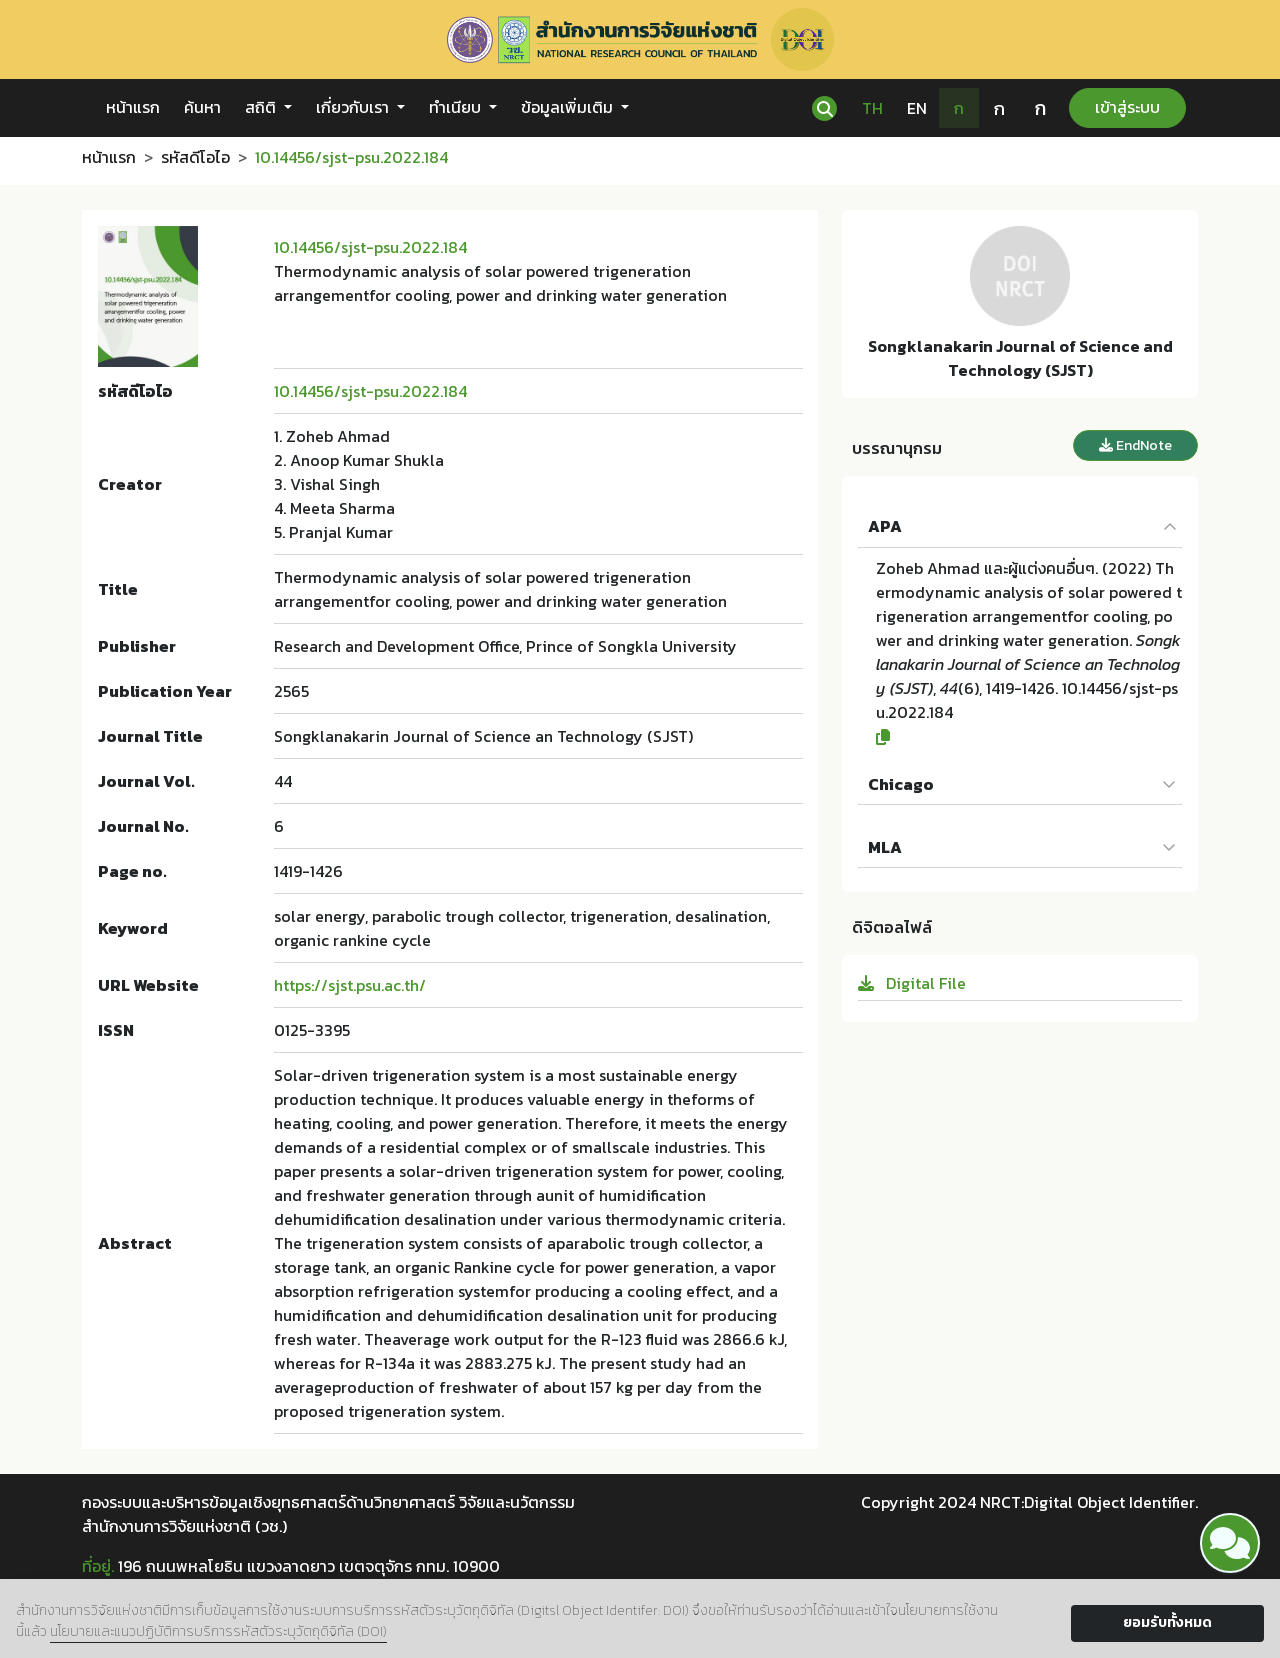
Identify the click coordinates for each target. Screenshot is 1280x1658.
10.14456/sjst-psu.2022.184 (370, 247)
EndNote (1135, 445)
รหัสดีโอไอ (195, 157)
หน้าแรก (133, 107)
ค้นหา (202, 107)
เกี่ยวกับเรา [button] (354, 107)
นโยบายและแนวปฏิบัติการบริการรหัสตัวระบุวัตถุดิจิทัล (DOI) (218, 1631)
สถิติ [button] (262, 107)
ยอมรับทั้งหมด (1167, 1622)
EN (917, 108)
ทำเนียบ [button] (457, 107)
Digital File (912, 983)
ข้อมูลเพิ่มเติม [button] (569, 107)
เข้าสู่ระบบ (1127, 107)
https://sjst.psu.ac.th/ (350, 985)
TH (872, 108)
